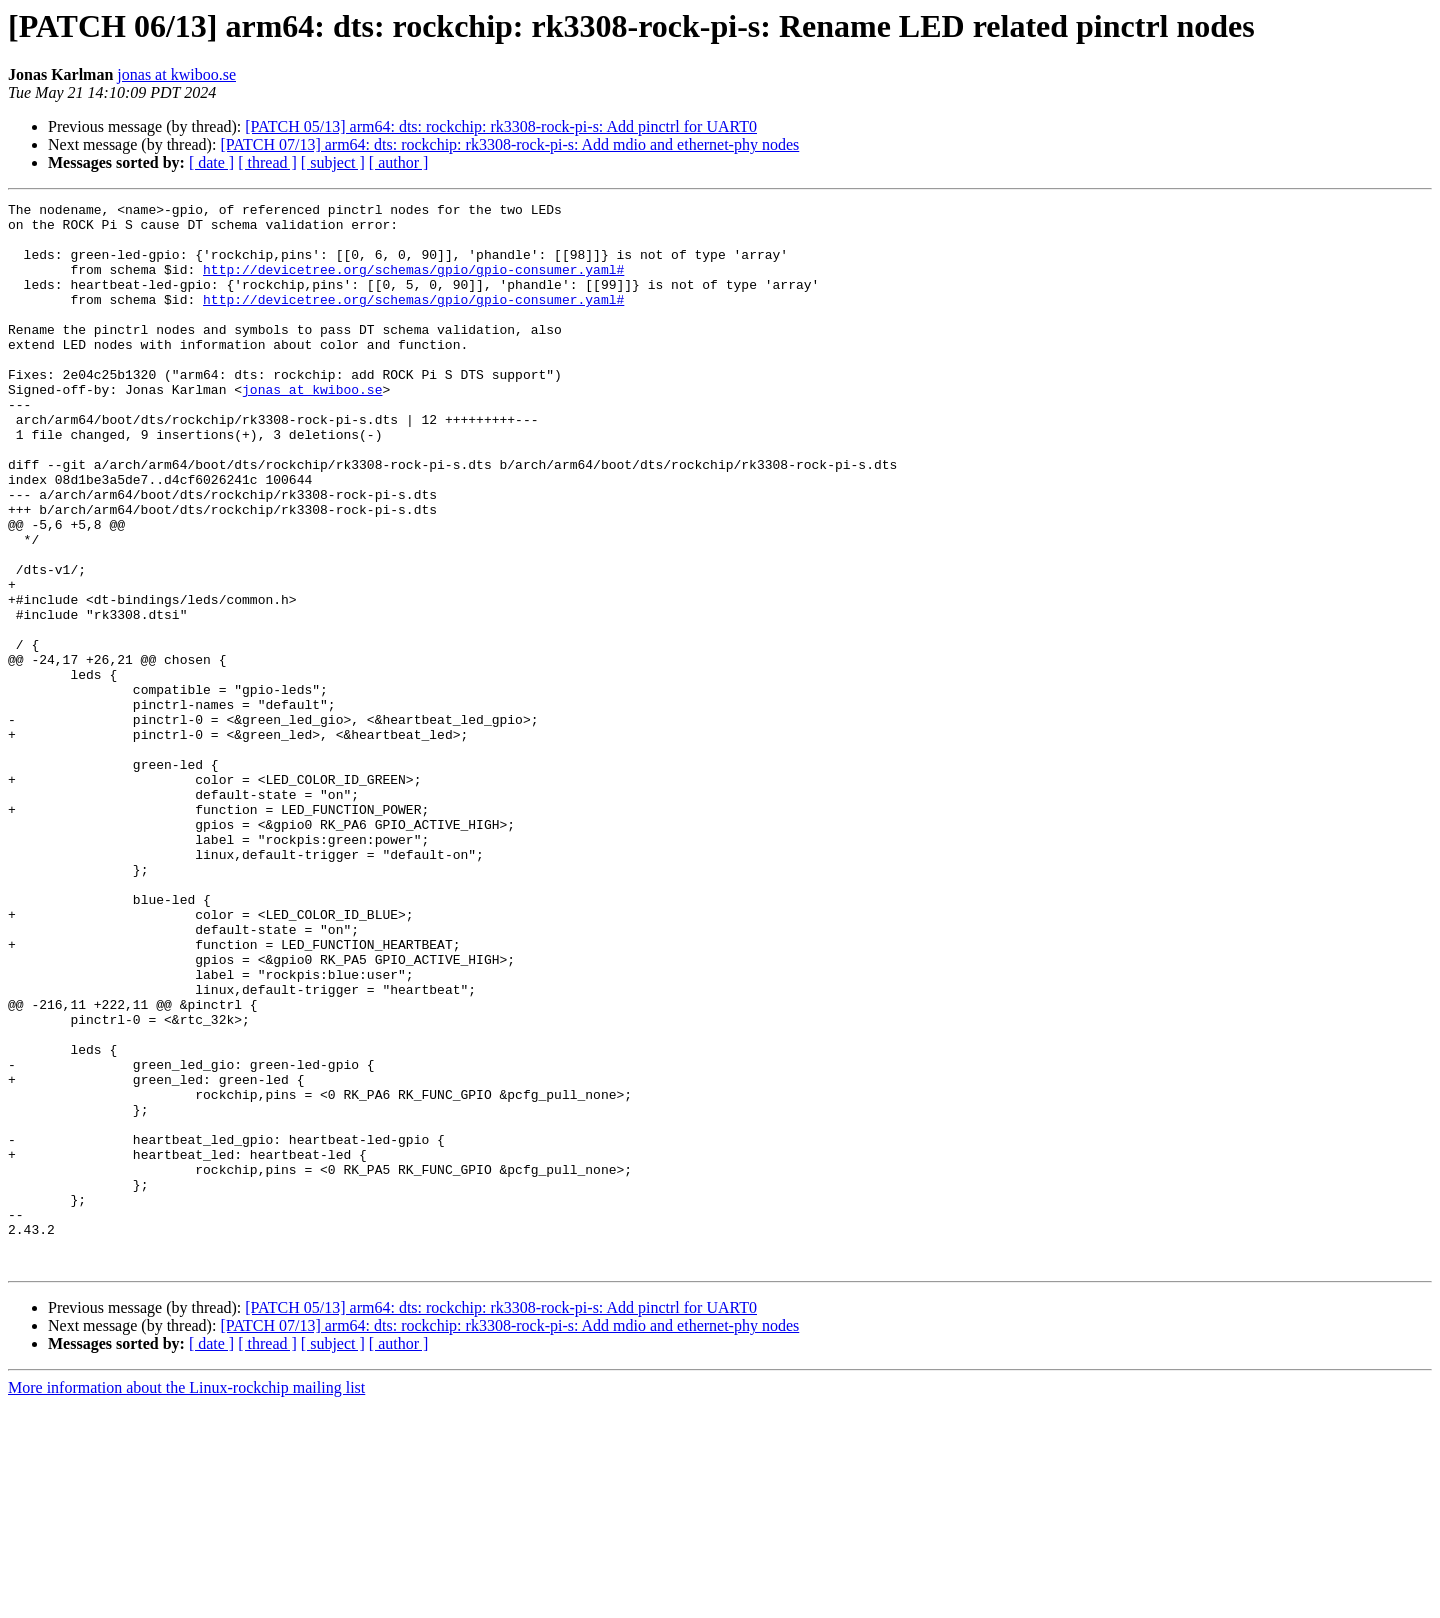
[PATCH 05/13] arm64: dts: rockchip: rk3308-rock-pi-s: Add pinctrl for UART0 (501, 126)
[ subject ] (333, 162)
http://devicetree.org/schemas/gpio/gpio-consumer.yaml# (413, 284)
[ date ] (211, 162)
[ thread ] (267, 162)
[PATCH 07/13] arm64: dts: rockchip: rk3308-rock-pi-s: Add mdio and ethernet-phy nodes (509, 144)
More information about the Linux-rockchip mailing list (186, 1600)
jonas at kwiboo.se (176, 74)
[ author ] (399, 162)
